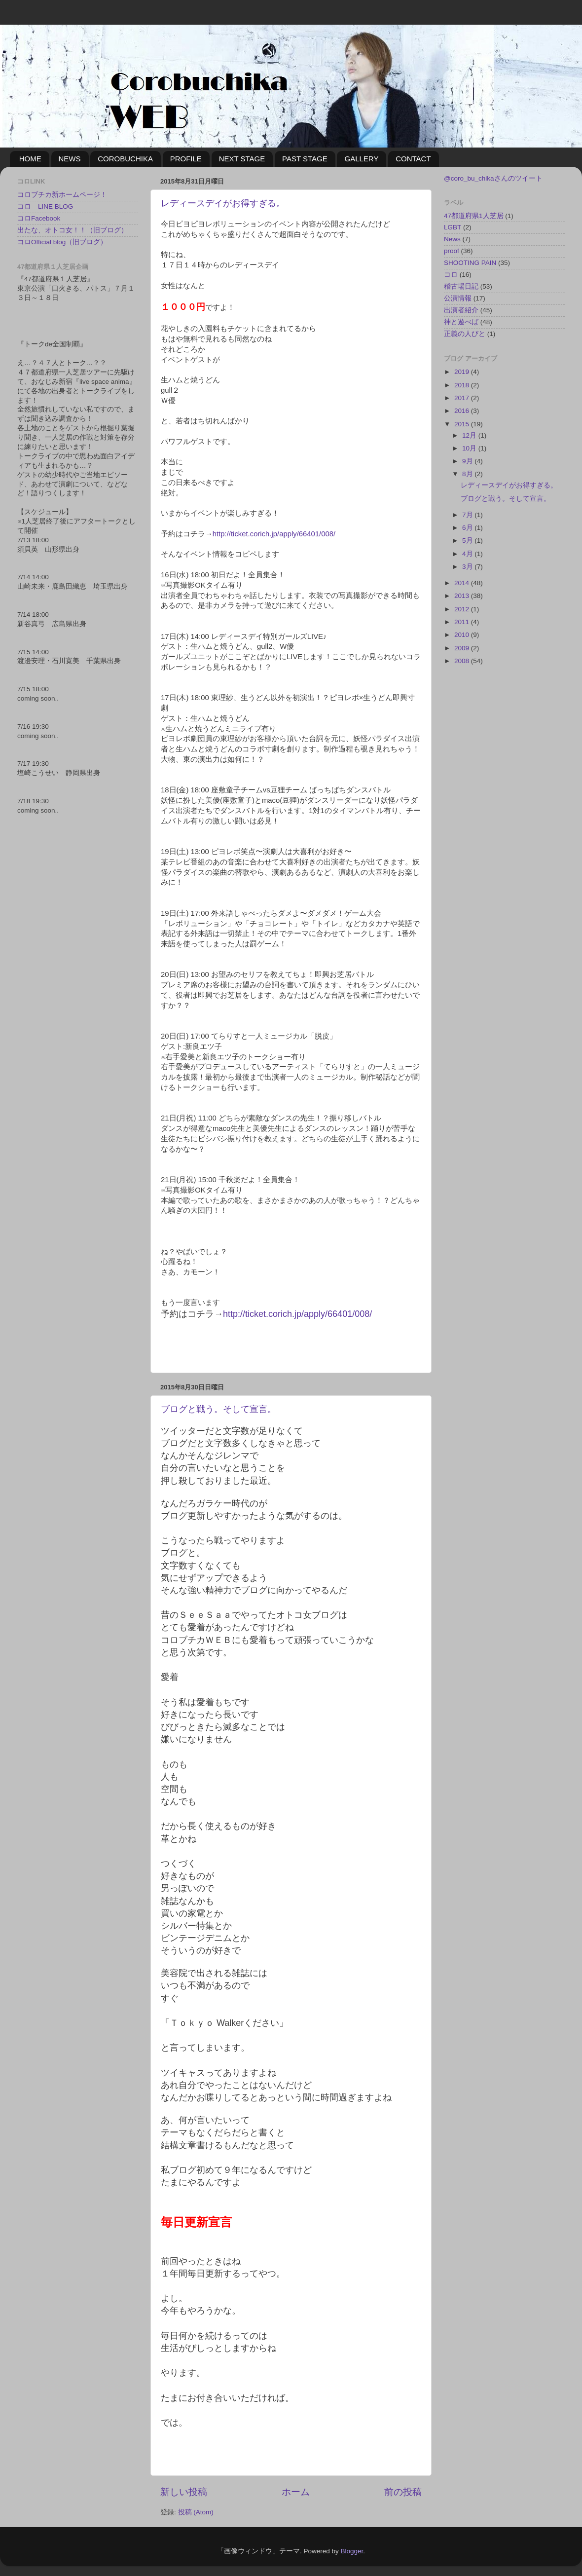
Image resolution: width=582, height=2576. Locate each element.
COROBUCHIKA (125, 158)
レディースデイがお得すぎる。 (223, 203)
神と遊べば (461, 322)
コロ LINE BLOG (45, 206)
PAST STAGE (304, 158)
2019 (462, 371)
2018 (462, 385)
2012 (462, 609)
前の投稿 (403, 2492)
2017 (462, 398)
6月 (468, 527)
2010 (462, 634)
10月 (470, 448)
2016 (462, 410)
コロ (451, 274)
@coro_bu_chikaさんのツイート (493, 178)
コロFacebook (38, 218)
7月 (468, 515)
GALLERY (361, 158)
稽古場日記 (461, 286)
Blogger (351, 2551)
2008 (462, 661)
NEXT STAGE (242, 158)
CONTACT (413, 158)
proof (451, 251)
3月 (468, 566)
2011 (462, 622)
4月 (468, 554)
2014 (462, 583)
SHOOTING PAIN (470, 262)
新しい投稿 (183, 2492)
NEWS (70, 158)
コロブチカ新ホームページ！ (62, 194)
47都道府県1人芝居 (474, 216)
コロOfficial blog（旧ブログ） (62, 242)
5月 (468, 540)
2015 (462, 424)
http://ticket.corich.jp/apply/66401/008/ (274, 534)
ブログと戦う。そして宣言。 (218, 1409)
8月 (468, 474)
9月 (468, 461)
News (452, 239)
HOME (30, 158)
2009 (462, 648)
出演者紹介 (461, 310)
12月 (470, 435)
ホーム (296, 2492)
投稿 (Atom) (196, 2512)
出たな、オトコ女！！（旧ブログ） (72, 230)
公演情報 (458, 298)
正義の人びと (464, 333)
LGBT (452, 227)
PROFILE (186, 158)
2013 (462, 595)
